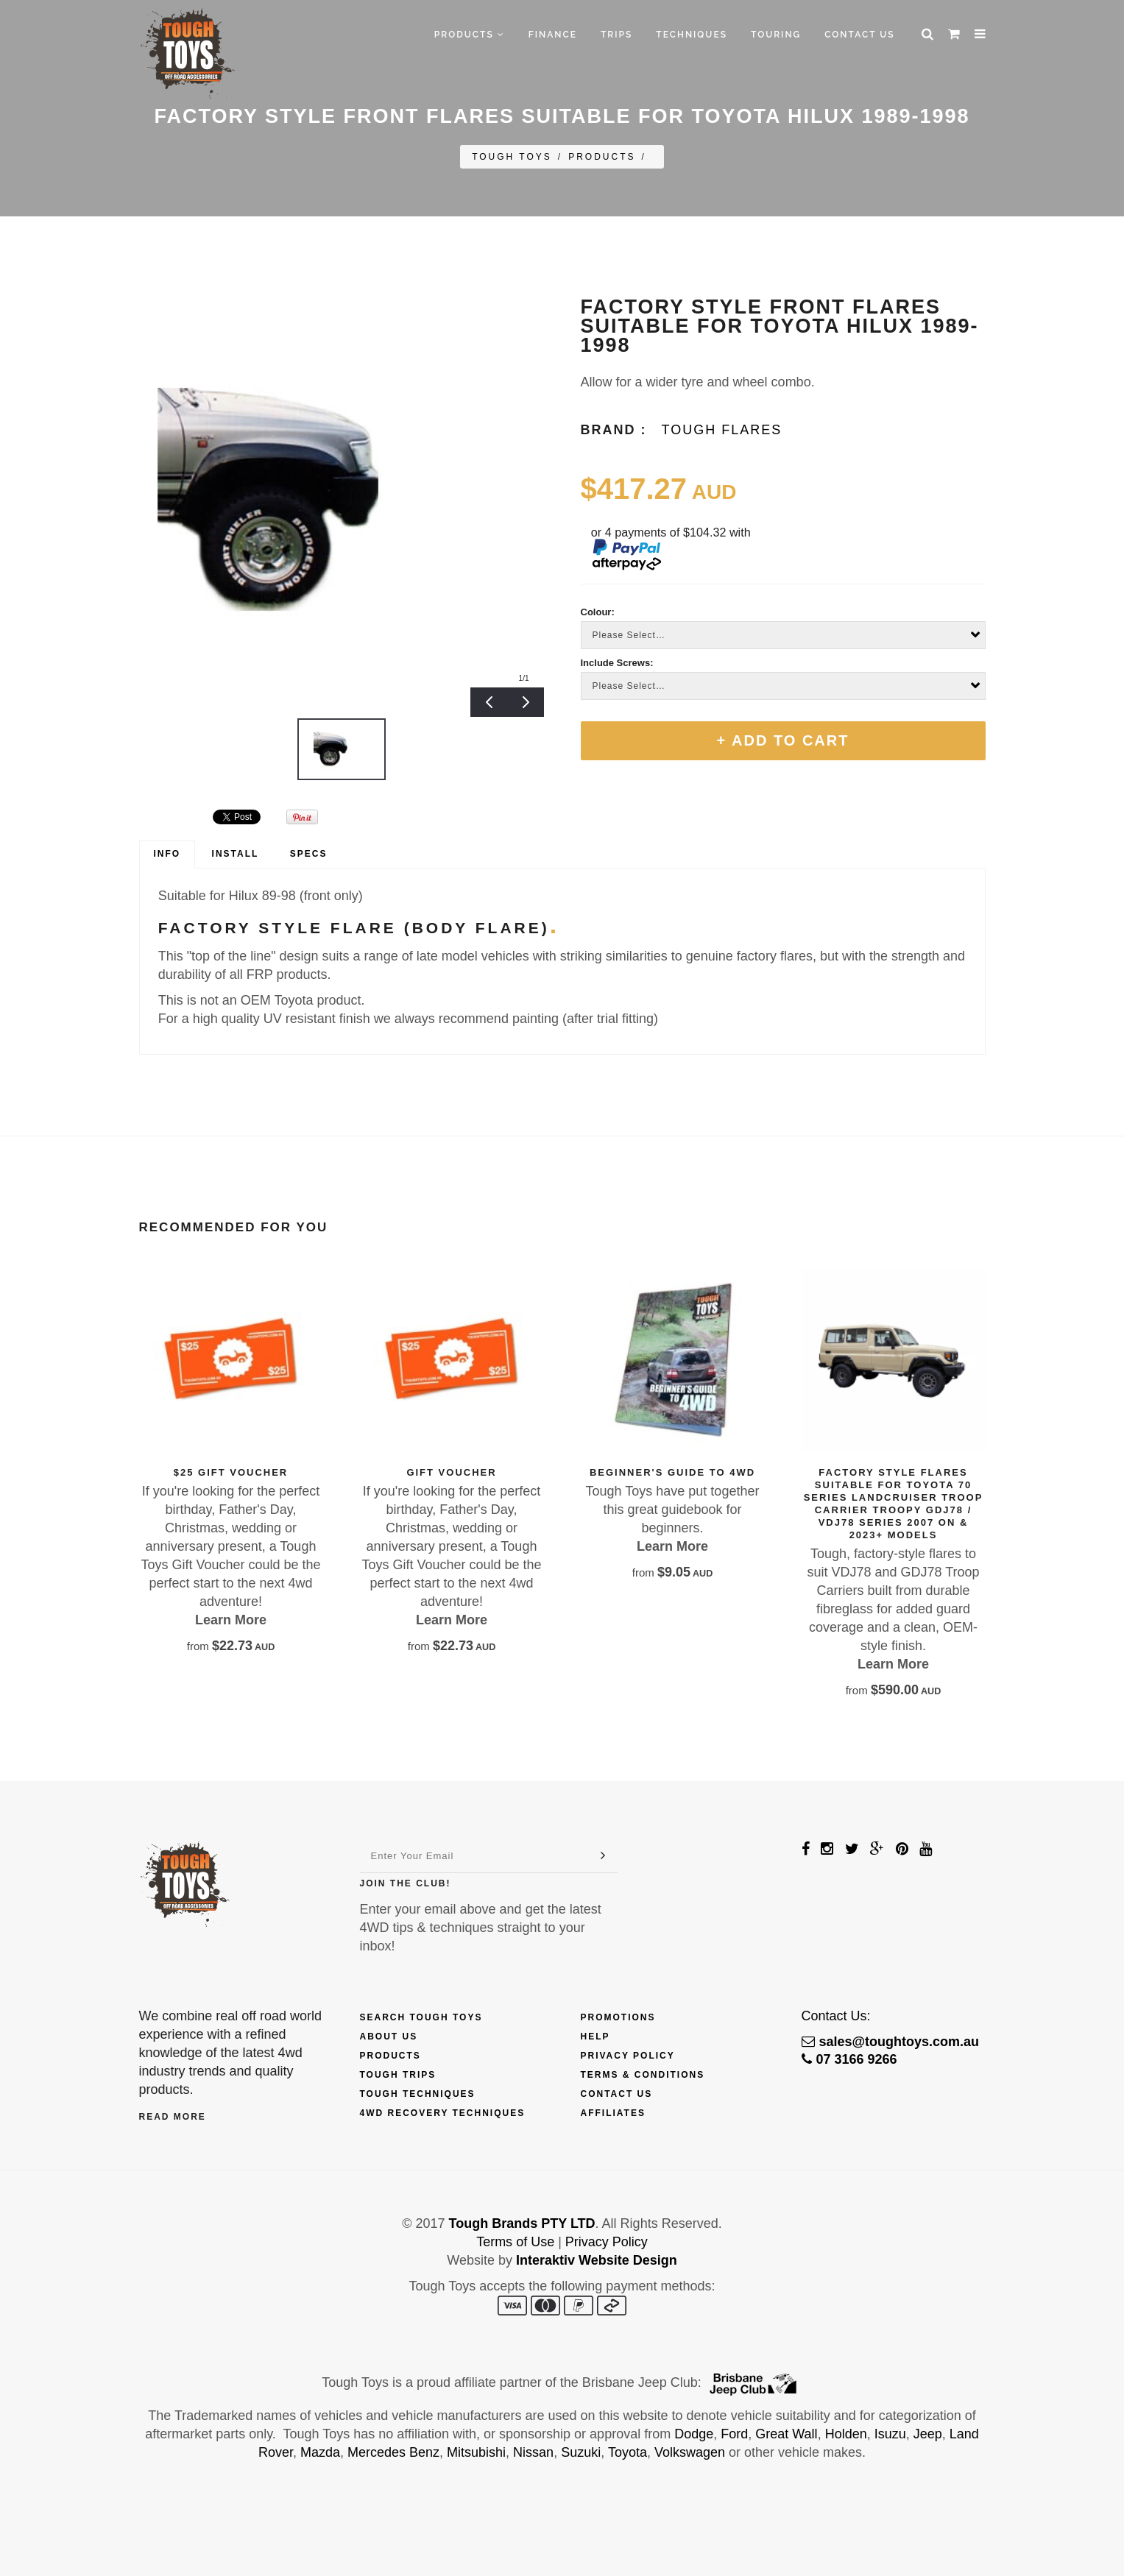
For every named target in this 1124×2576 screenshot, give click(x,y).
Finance (553, 34)
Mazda (320, 2452)
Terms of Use (515, 2241)
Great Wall (786, 2434)
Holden (846, 2434)
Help (595, 2036)
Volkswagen (689, 2452)
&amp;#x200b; (176, 817)
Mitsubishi (476, 2452)
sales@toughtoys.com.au (891, 2041)
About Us (389, 2036)
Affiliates (613, 2113)
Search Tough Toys (421, 2017)
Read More (172, 2117)
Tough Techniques (418, 2094)
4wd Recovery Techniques (443, 2113)
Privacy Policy (628, 2055)
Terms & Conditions (643, 2075)
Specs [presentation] (309, 854)
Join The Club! (405, 1883)
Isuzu (890, 2434)
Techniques (691, 34)
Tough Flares (722, 429)
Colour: (598, 612)
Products (469, 34)
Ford (734, 2434)
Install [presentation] (235, 854)
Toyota (627, 2452)
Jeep (927, 2434)
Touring (776, 34)
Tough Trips (398, 2075)
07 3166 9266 (849, 2059)
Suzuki (581, 2452)
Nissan (533, 2452)
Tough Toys (512, 157)
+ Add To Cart (783, 740)
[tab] (167, 854)
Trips (616, 34)
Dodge (693, 2434)
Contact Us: (836, 2016)
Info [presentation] (167, 854)
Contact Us (859, 34)
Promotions (618, 2017)
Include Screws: (617, 662)
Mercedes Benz (393, 2452)
